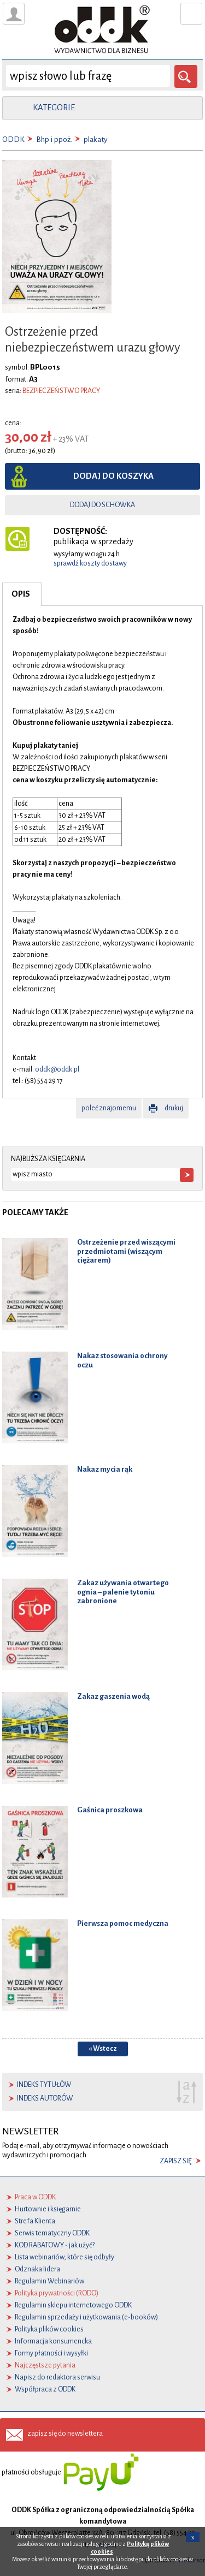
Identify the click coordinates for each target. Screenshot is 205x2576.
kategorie (54, 107)
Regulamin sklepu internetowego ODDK (73, 2305)
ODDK (13, 139)
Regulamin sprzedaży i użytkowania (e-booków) (86, 2317)
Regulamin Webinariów (49, 2281)
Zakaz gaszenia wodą (113, 1696)
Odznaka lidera (37, 2269)
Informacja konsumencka (53, 2341)
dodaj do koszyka (113, 476)
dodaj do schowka (102, 505)
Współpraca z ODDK (45, 2389)
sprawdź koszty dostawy (90, 563)
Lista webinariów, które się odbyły (64, 2257)
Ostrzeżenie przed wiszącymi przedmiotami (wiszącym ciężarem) (126, 1251)
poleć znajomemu (108, 1108)
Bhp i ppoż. (54, 139)
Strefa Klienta (35, 2221)
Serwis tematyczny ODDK (52, 2233)
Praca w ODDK (35, 2197)
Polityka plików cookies (49, 2329)
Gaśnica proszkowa (110, 1810)
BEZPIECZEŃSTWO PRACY (61, 391)
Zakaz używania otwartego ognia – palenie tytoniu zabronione (123, 1592)
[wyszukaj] (88, 76)
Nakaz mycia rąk (104, 1469)
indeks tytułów (44, 2085)
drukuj (174, 1108)
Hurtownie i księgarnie (48, 2209)
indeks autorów (45, 2098)
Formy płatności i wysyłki (51, 2353)
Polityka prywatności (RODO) (56, 2293)
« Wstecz (103, 2049)
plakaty (96, 139)
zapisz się (176, 2161)
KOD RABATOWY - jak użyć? (55, 2245)
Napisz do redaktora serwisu (57, 2377)
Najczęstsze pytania (45, 2365)
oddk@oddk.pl (57, 1069)
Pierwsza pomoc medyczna (122, 1923)
